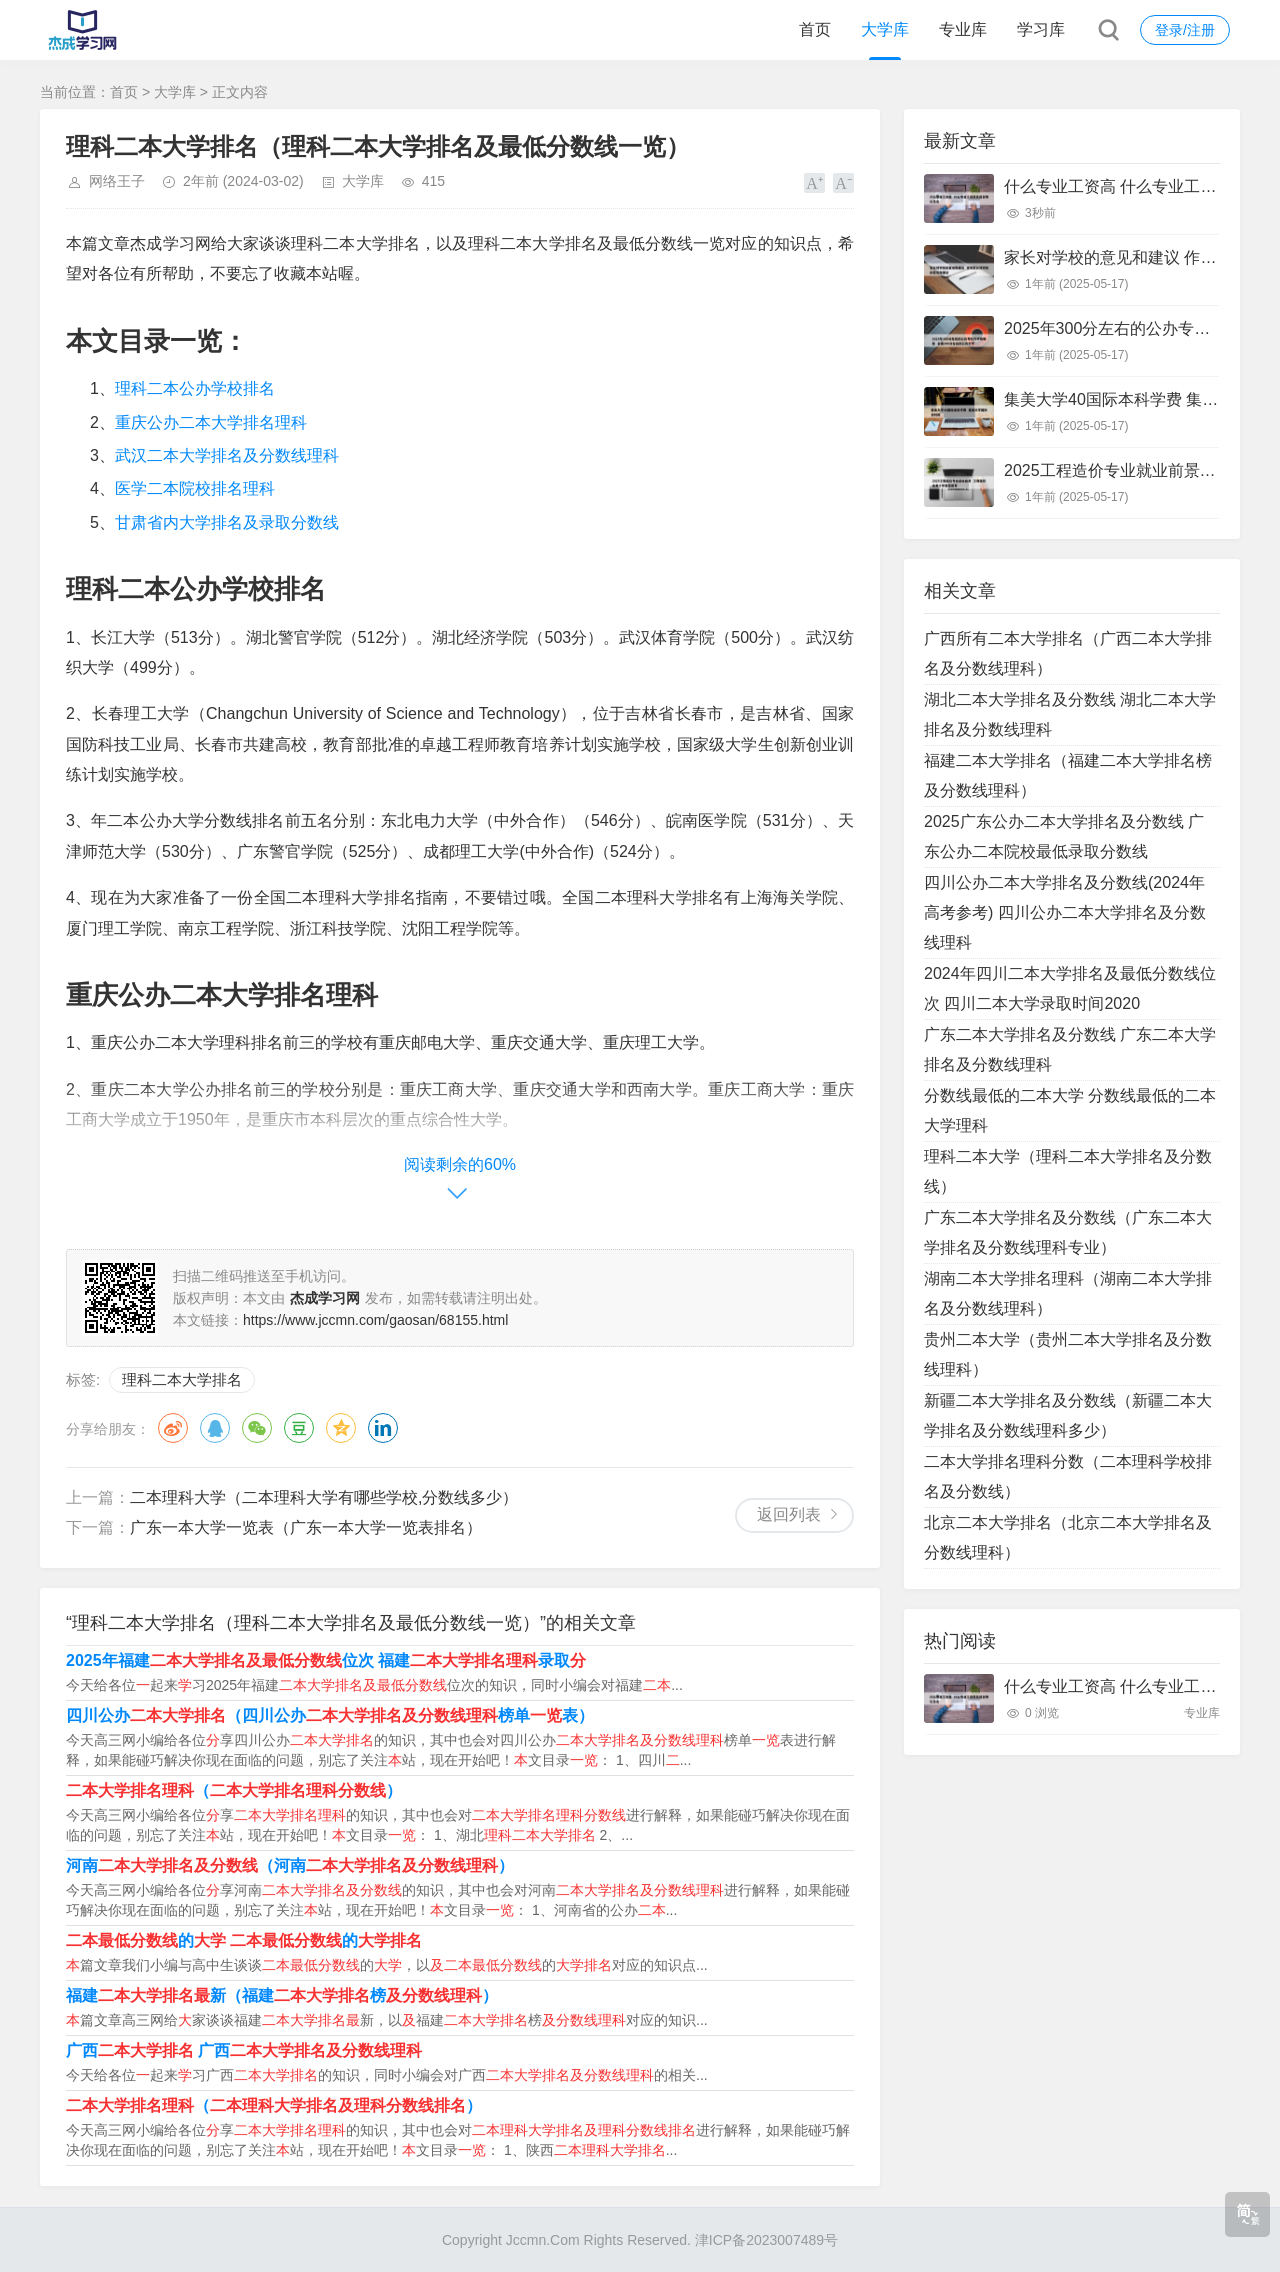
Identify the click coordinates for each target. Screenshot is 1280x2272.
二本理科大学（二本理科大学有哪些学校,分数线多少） (324, 1497)
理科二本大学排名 (182, 1379)
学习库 (1041, 29)
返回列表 (789, 1514)
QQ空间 (341, 1428)
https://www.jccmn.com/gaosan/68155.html (375, 1320)
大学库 (885, 29)
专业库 (963, 29)
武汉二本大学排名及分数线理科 (227, 455)
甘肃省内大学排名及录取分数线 (227, 522)
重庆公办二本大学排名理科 (211, 422)
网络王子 (117, 181)
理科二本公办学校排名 (195, 388)
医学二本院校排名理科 (195, 488)
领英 (383, 1428)
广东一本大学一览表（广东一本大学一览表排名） (306, 1527)
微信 (257, 1428)
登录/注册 (1185, 30)
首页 (815, 29)
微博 (173, 1428)
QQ (215, 1428)
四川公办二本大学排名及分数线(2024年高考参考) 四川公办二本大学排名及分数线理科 (1065, 912)
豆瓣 (299, 1428)
